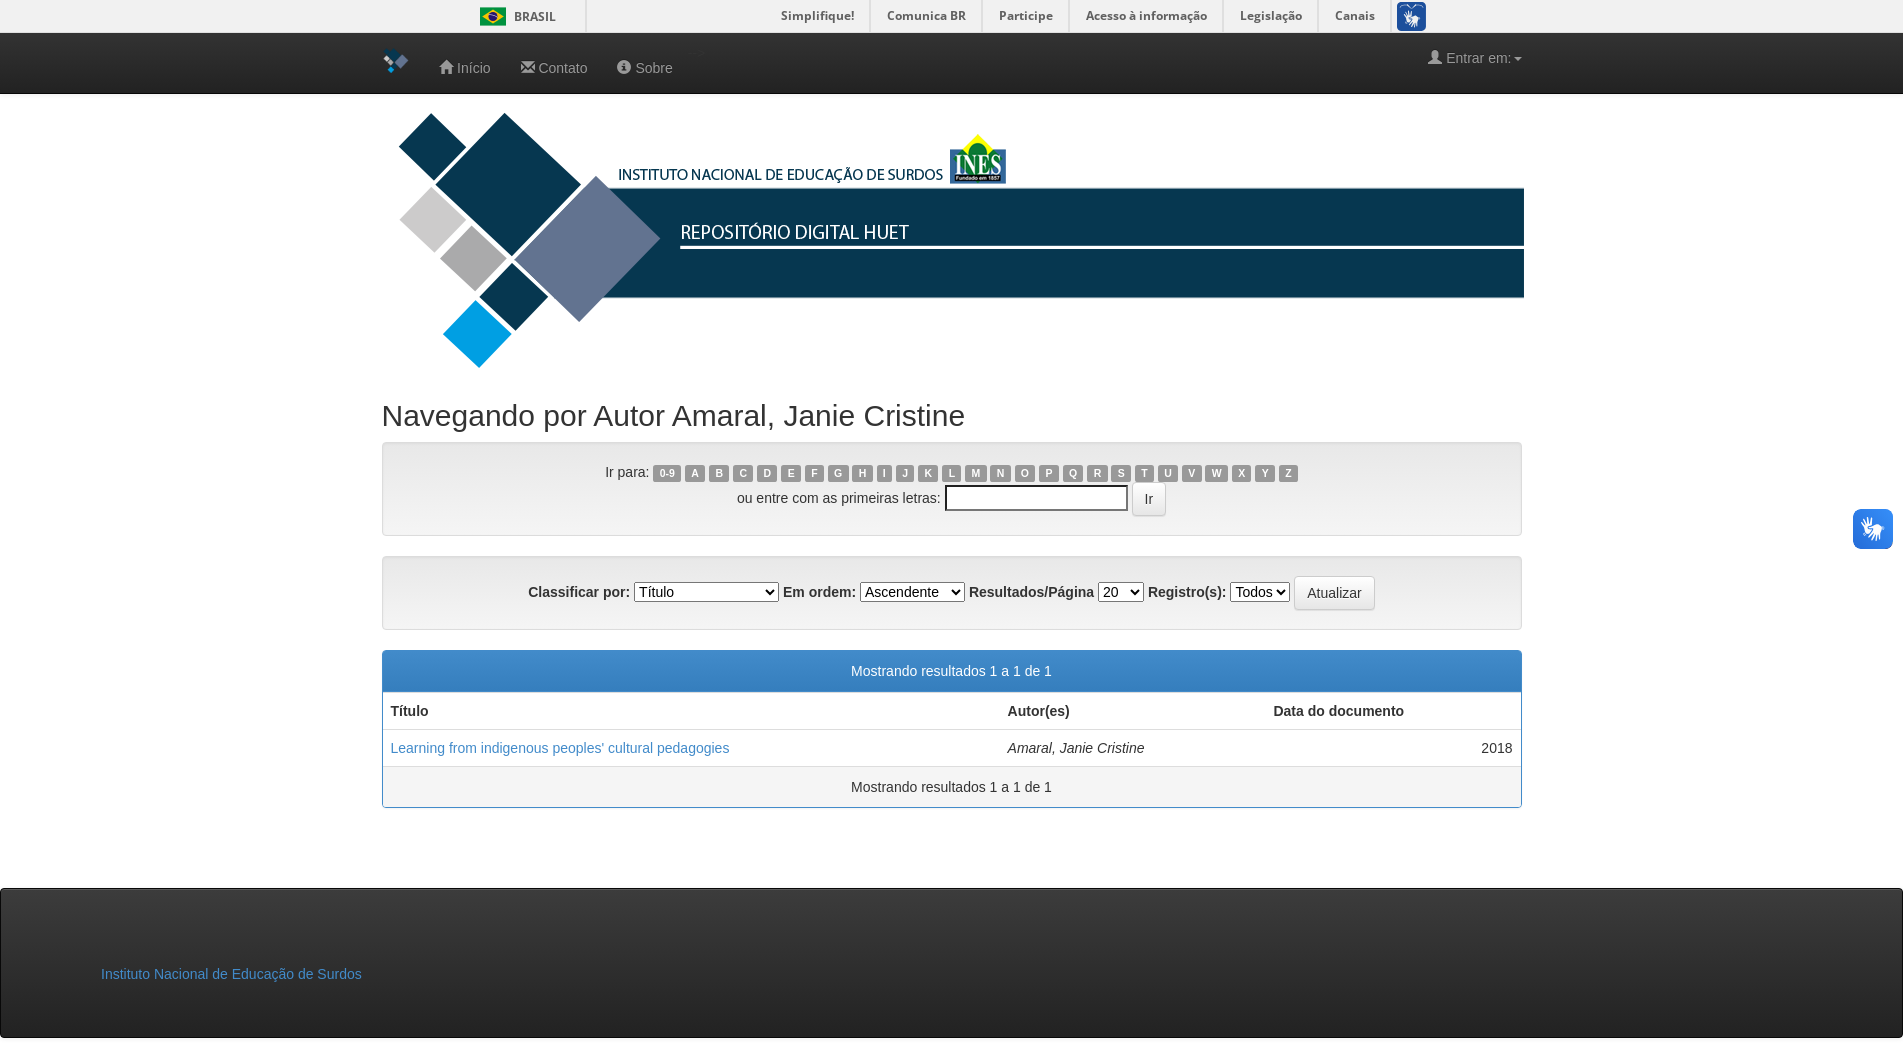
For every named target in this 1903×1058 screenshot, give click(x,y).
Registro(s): (1187, 592)
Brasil (514, 16)
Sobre (644, 67)
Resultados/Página (1031, 592)
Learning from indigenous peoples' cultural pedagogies (560, 748)
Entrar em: (1474, 57)
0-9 (667, 473)
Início (464, 67)
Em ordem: (819, 592)
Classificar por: (579, 592)
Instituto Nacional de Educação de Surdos (231, 974)
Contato (554, 67)
